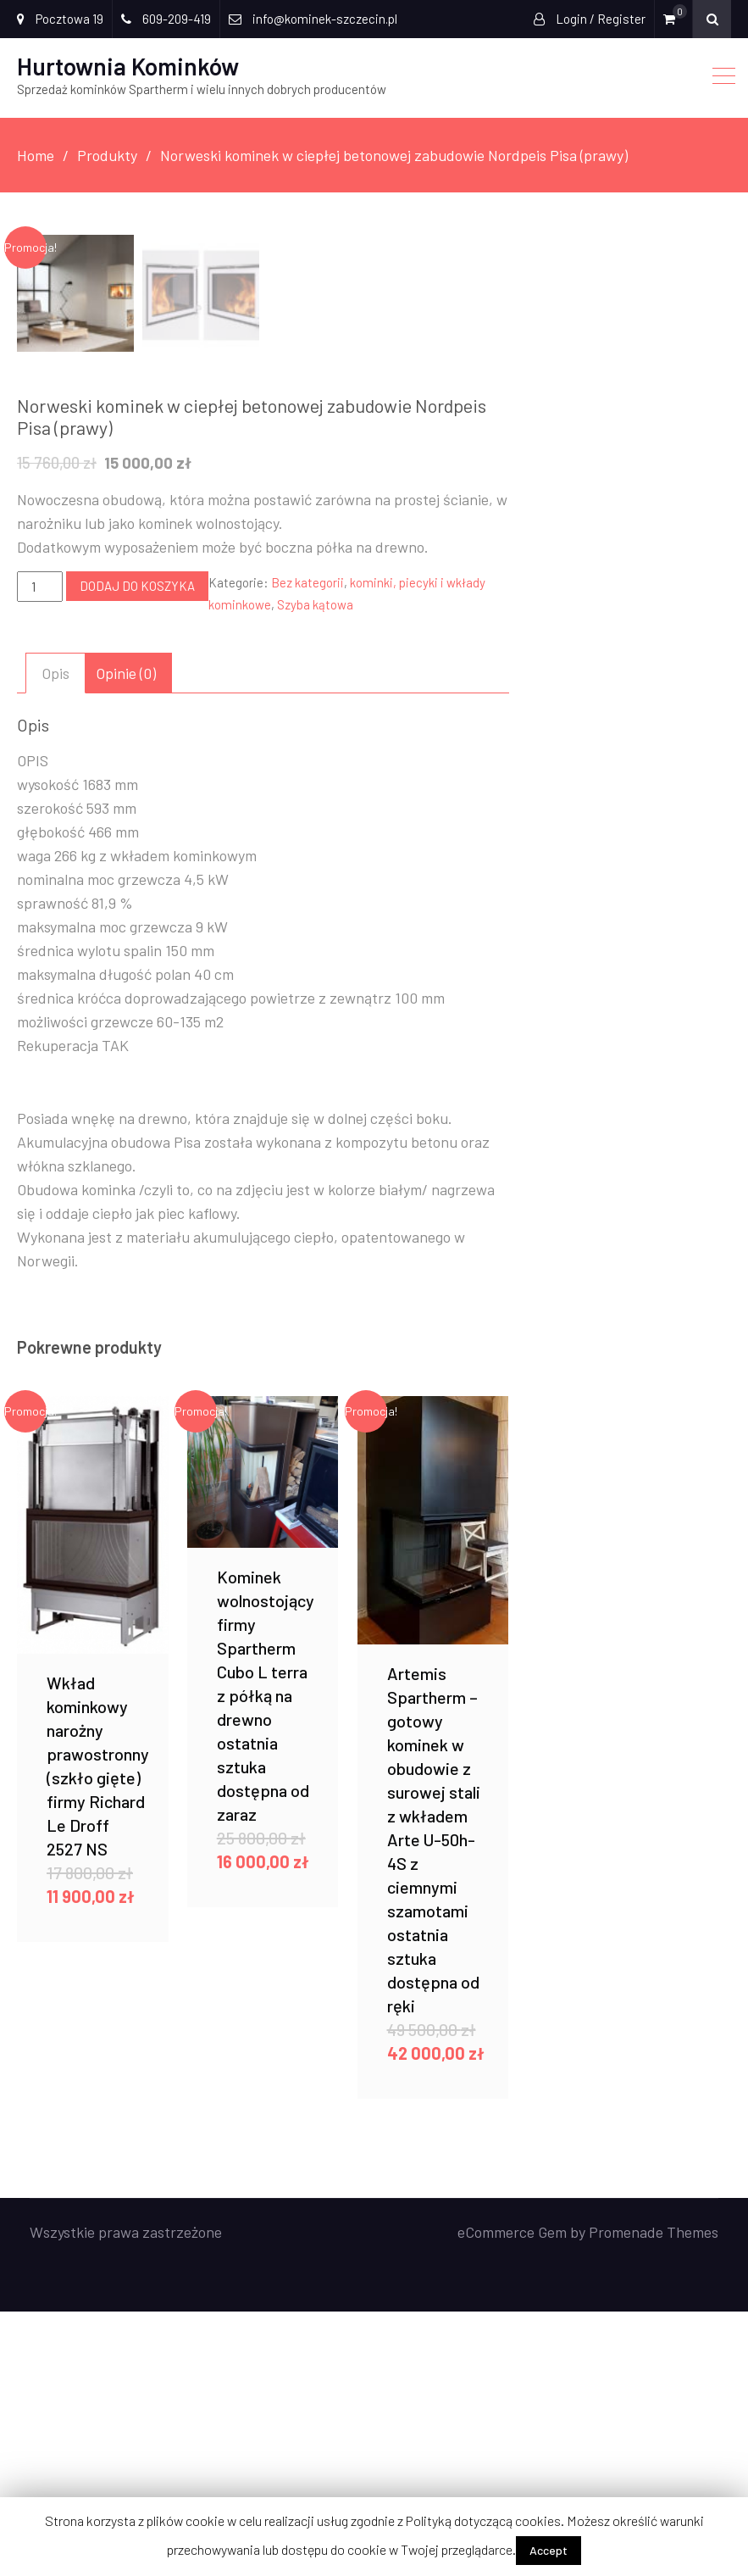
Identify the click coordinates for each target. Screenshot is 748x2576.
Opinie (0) (126, 937)
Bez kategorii (307, 846)
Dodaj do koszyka (137, 850)
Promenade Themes (653, 2496)
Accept (548, 2550)
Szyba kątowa (315, 868)
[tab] (55, 937)
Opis (55, 937)
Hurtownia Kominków (128, 66)
